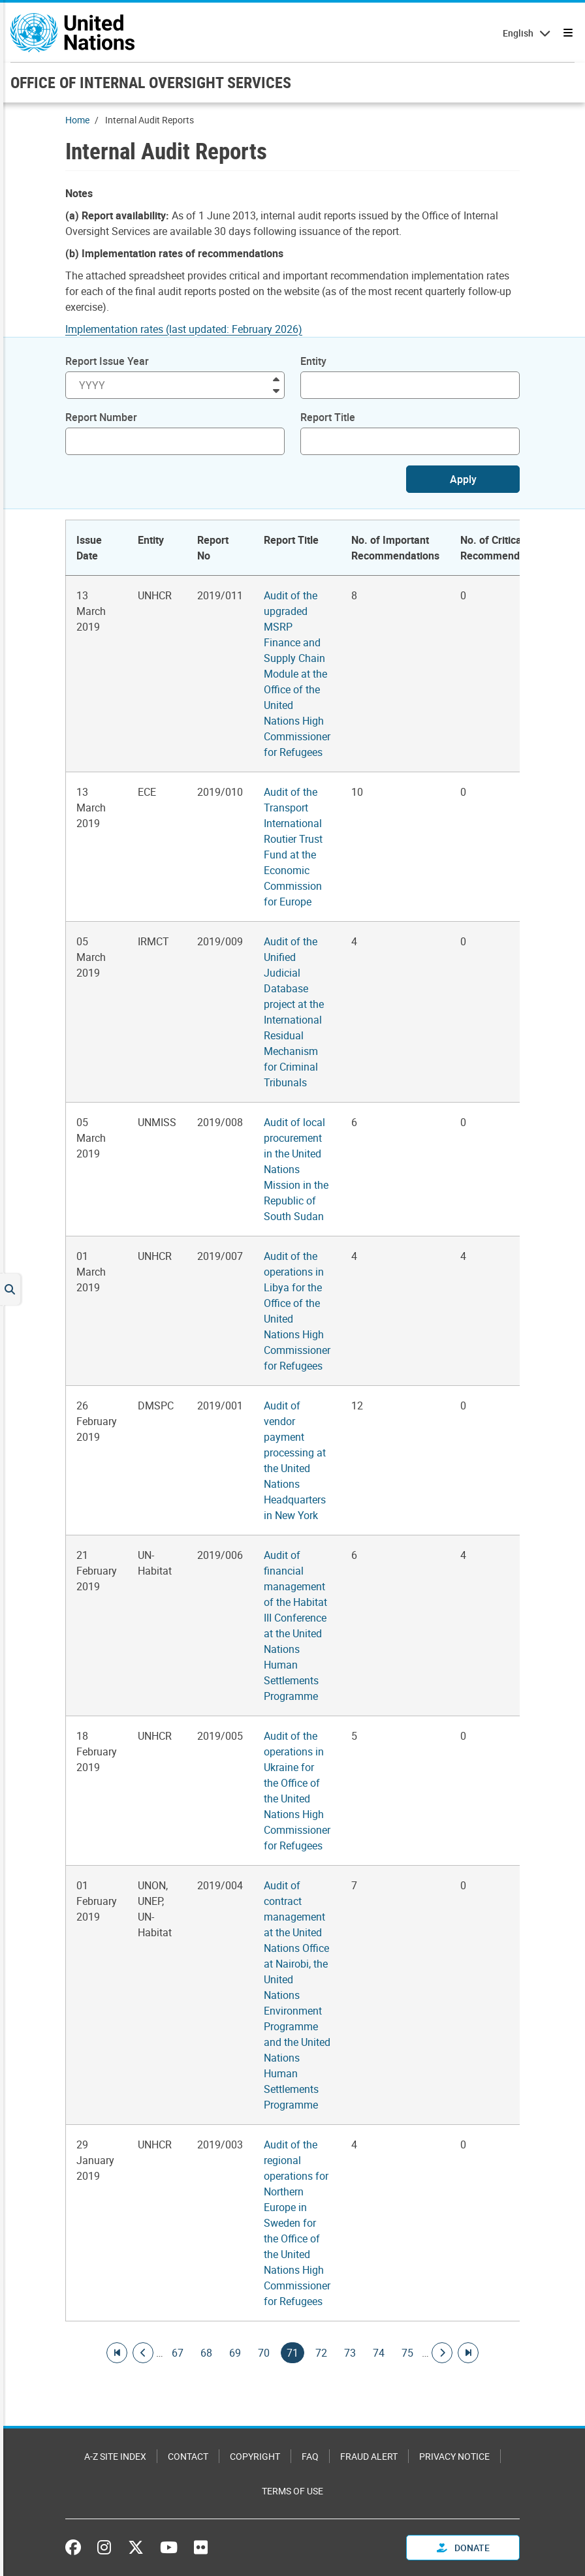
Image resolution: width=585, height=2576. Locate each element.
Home (77, 120)
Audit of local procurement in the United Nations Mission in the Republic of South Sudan (296, 1169)
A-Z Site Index (115, 2456)
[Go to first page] (116, 2352)
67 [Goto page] (177, 2353)
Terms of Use (292, 2491)
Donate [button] (463, 2547)
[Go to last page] (468, 2352)
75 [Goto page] (407, 2353)
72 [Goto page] (321, 2353)
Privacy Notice (454, 2456)
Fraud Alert (369, 2456)
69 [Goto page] (235, 2353)
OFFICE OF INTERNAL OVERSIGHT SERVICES (150, 82)
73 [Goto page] (350, 2353)
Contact (188, 2456)
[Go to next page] (442, 2352)
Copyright (255, 2456)
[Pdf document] (192, 329)
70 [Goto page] (264, 2353)
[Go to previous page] (143, 2352)
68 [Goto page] (206, 2353)
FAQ (310, 2456)
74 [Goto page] (378, 2353)
